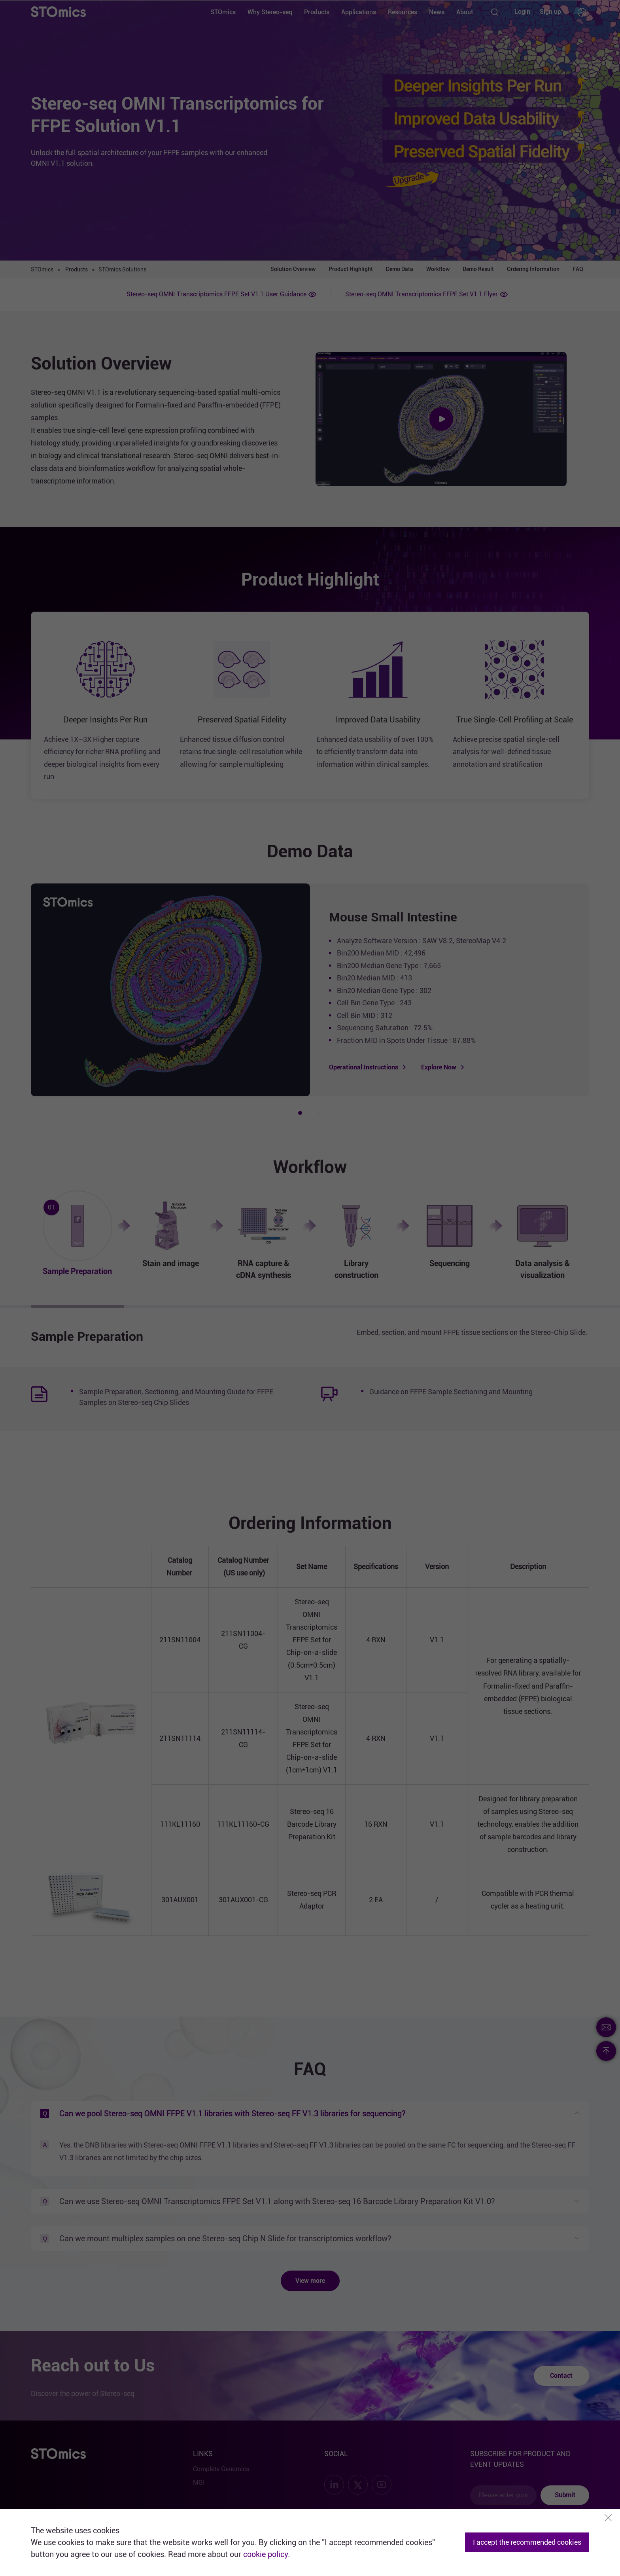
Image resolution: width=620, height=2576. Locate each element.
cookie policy (265, 2554)
